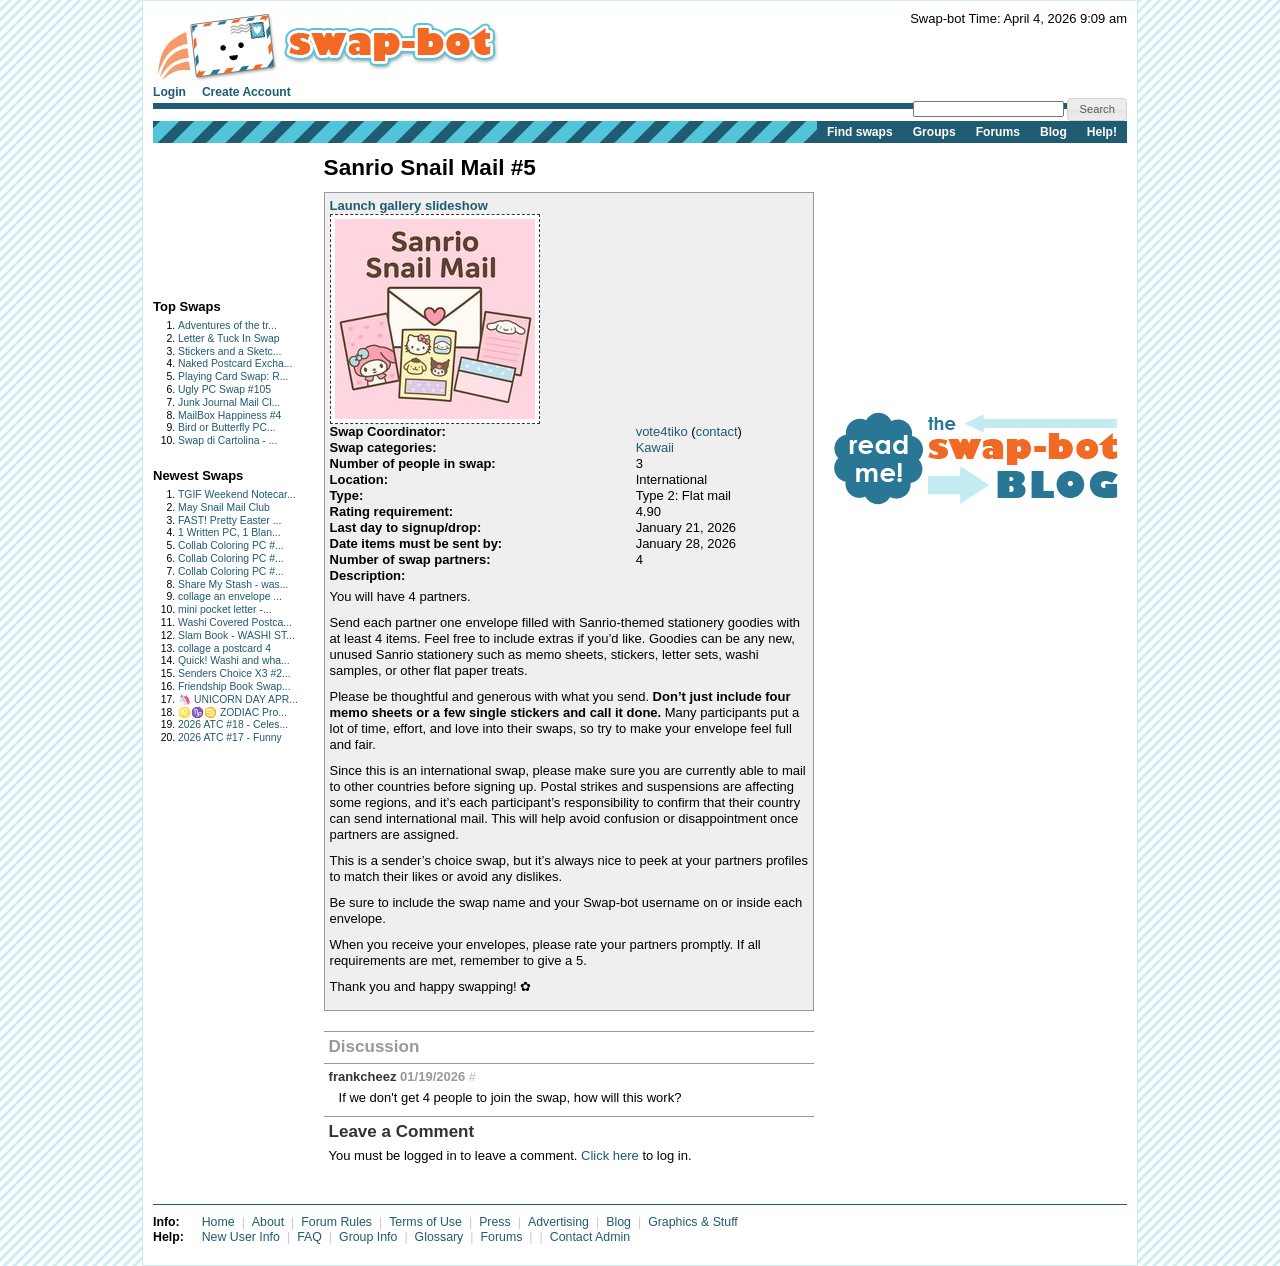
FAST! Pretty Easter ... (229, 520)
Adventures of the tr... (227, 325)
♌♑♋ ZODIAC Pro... (232, 712)
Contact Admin (590, 1237)
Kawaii (655, 447)
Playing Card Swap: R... (233, 376)
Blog (1053, 132)
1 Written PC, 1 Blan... (229, 532)
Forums (998, 132)
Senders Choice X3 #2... (234, 673)
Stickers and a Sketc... (229, 351)
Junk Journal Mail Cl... (229, 402)
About (268, 1222)
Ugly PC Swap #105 (224, 389)
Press (495, 1222)
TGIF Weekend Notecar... (237, 494)
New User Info (241, 1237)
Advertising (558, 1222)
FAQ (309, 1237)
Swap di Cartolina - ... (227, 440)
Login (169, 92)
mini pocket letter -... (225, 609)
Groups (934, 132)
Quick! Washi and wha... (234, 660)
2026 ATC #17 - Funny (230, 737)
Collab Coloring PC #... (231, 545)
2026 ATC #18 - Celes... (233, 724)
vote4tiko (662, 431)
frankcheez (363, 1076)
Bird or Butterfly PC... (227, 427)
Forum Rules (336, 1222)
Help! (1102, 132)
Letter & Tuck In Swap (229, 338)
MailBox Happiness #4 (229, 415)
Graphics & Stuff (693, 1222)
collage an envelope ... (230, 596)
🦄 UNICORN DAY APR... (238, 699)
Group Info (368, 1237)
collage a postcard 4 (224, 648)
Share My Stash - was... (233, 584)
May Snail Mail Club (224, 507)
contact (717, 431)
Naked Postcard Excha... (235, 363)
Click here (610, 1155)
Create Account (246, 92)
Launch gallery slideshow (409, 205)
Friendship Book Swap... (234, 686)
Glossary (439, 1237)
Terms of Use (425, 1222)
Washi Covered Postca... (235, 622)
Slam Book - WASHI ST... (236, 635)
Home (218, 1222)
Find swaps (860, 132)
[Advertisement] (215, 216)
